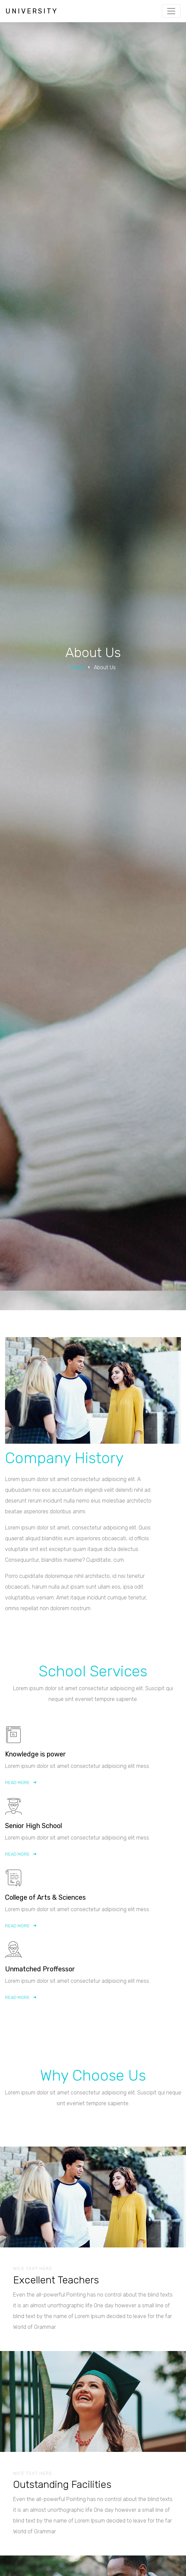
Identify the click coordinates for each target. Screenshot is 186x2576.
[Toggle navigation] (171, 11)
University (31, 11)
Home (77, 667)
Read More (20, 1792)
